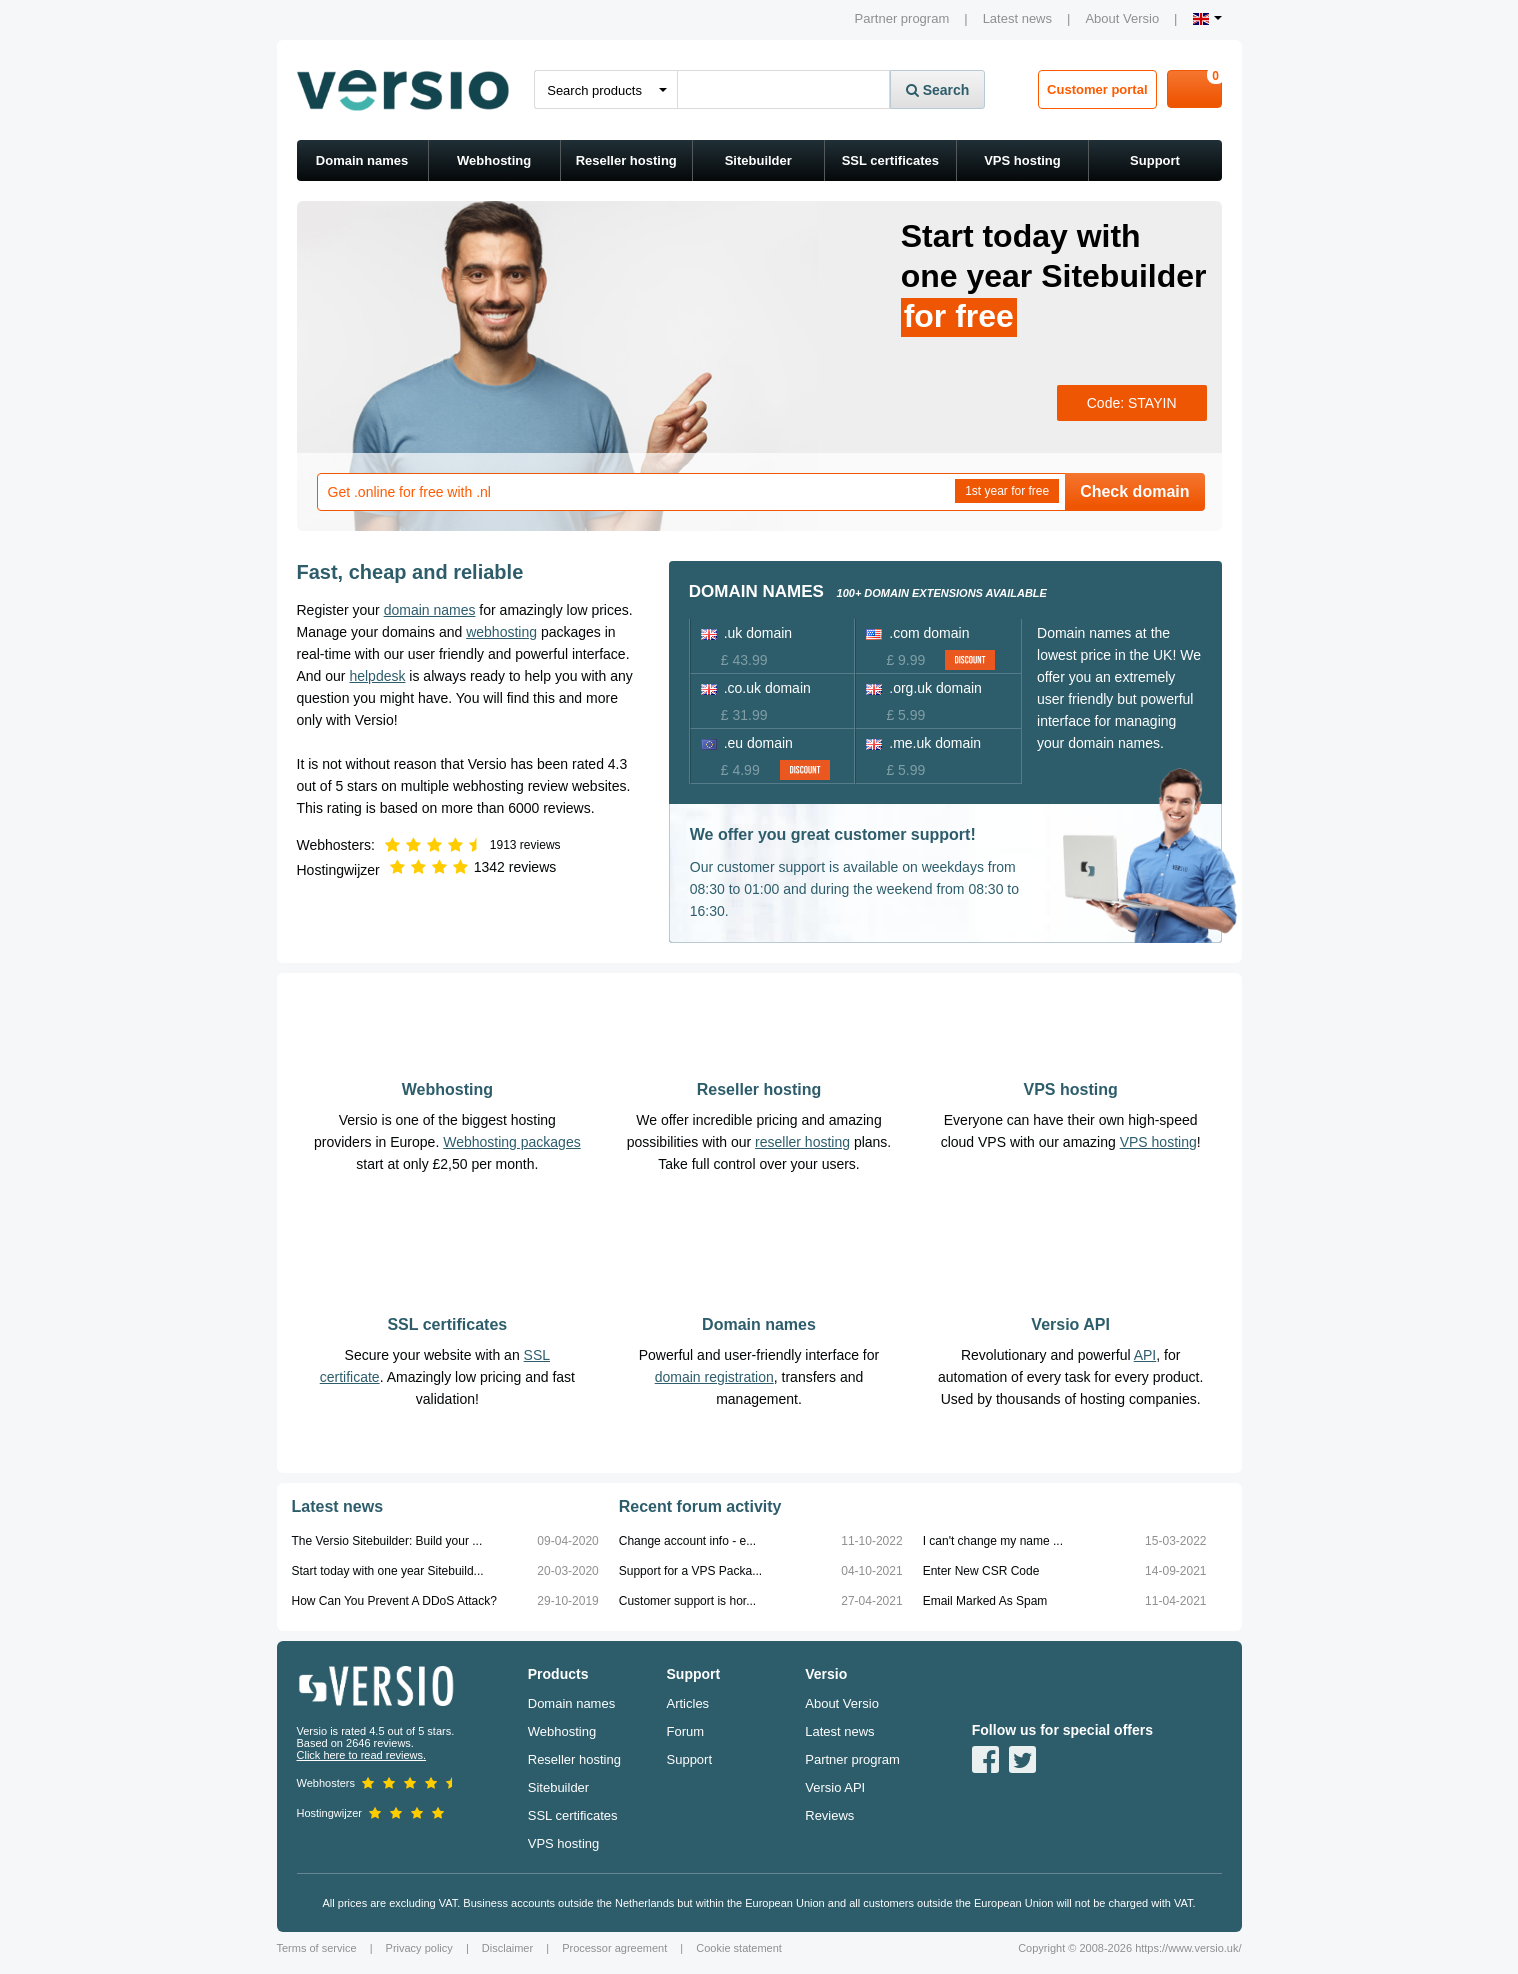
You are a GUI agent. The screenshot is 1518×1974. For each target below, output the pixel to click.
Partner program (902, 18)
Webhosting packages (512, 1142)
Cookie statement (739, 1948)
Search (938, 90)
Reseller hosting (626, 160)
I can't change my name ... (993, 1541)
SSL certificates (890, 160)
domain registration (714, 1377)
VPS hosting (1022, 160)
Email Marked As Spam (985, 1601)
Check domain (1134, 491)
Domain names (362, 160)
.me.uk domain (923, 743)
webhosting (501, 632)
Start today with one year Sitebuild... (388, 1571)
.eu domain (747, 743)
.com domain (917, 633)
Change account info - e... (687, 1541)
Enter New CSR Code (981, 1571)
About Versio (1122, 18)
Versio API (1070, 1324)
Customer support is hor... (687, 1601)
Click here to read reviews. (362, 1755)
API (1145, 1355)
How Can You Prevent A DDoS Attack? (394, 1601)
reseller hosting (802, 1142)
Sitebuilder (758, 160)
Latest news (1017, 18)
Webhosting (494, 160)
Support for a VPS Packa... (690, 1571)
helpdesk (377, 676)
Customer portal (1097, 89)
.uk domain (746, 633)
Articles (688, 1703)
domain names (430, 610)
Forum (686, 1731)
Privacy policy (419, 1948)
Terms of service (317, 1948)
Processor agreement (614, 1948)
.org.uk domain (924, 688)
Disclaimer (507, 1948)
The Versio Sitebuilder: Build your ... (387, 1541)
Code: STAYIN (1132, 403)
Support (1155, 160)
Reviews (829, 1815)
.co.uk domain (756, 688)
